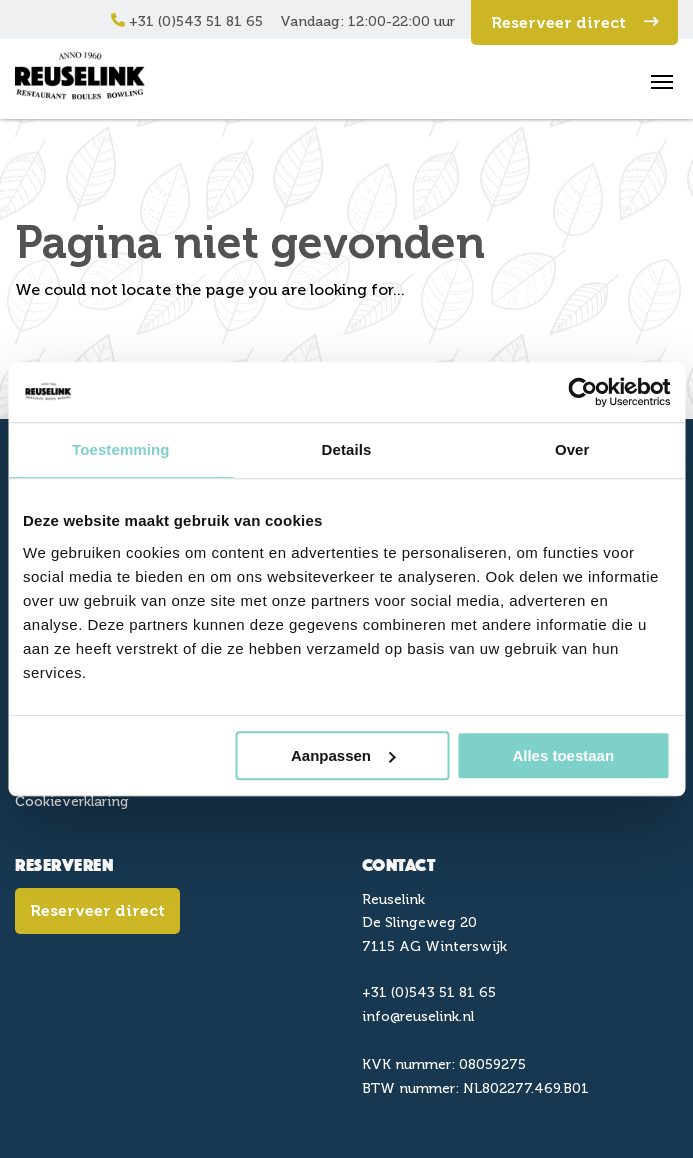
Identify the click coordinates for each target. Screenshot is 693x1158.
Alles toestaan (563, 755)
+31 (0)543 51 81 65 (187, 21)
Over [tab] (572, 449)
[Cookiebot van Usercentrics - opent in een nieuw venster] (582, 392)
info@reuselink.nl (418, 1016)
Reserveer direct (574, 22)
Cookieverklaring (72, 801)
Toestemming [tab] (121, 449)
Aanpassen (343, 755)
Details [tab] (347, 449)
